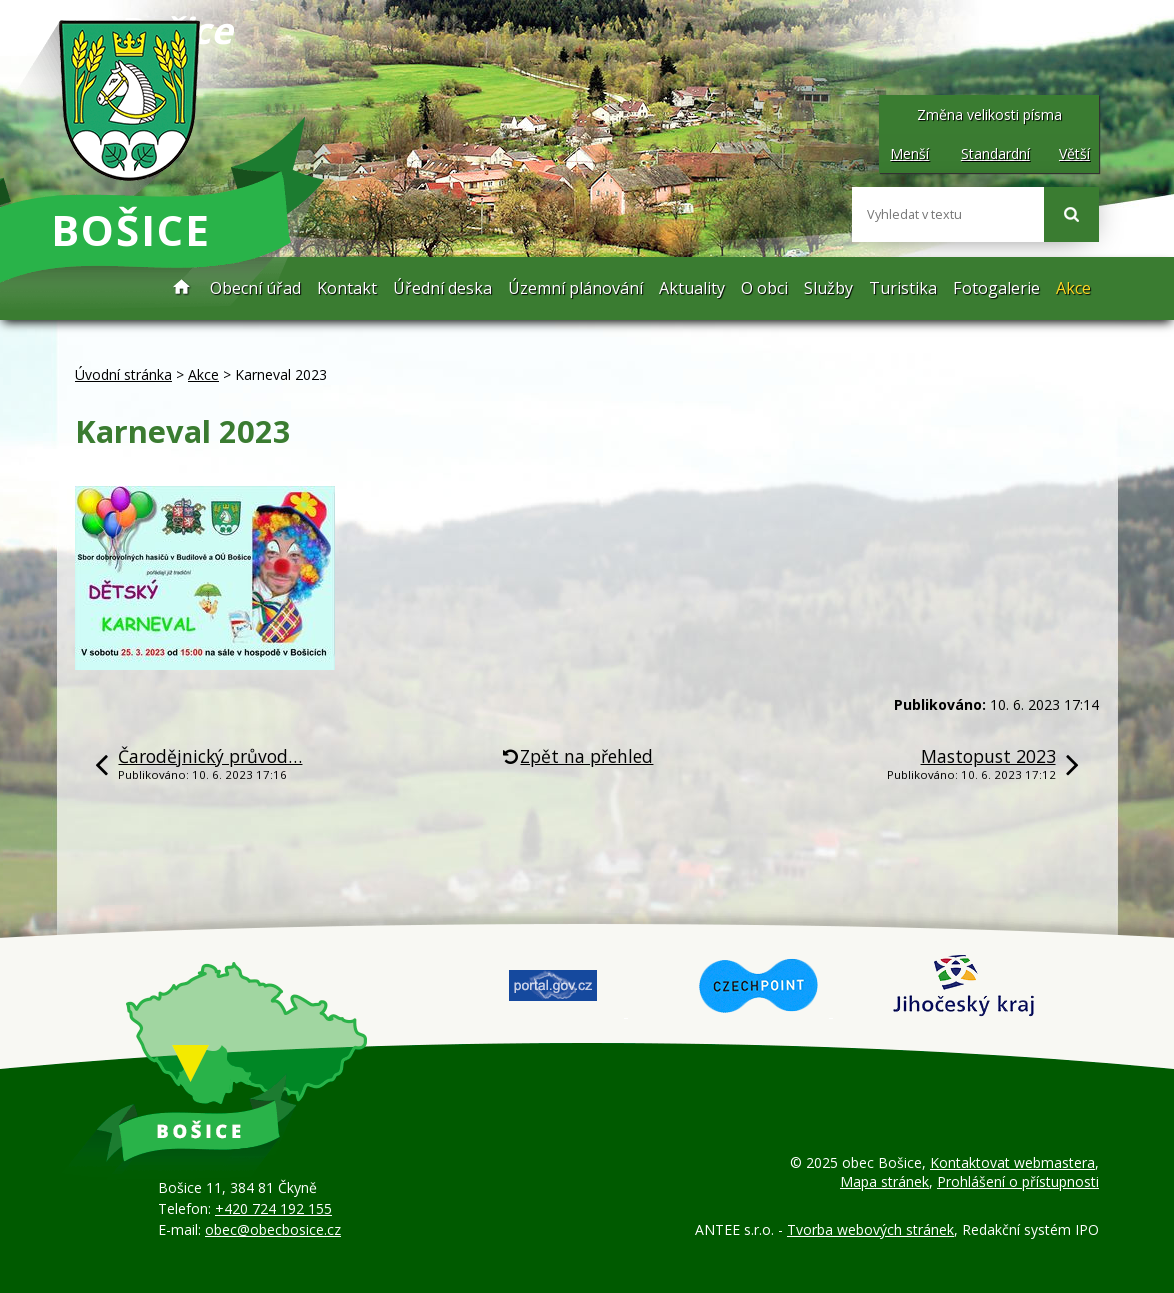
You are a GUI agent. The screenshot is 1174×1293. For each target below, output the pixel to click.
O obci (764, 288)
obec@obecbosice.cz (273, 1229)
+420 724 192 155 (273, 1208)
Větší (1074, 153)
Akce (1073, 288)
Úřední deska (442, 288)
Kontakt (347, 288)
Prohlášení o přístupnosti (1018, 1181)
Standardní (995, 153)
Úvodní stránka (182, 288)
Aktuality (692, 288)
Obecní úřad (255, 288)
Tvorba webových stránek (870, 1229)
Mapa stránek (884, 1181)
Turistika (903, 288)
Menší (909, 153)
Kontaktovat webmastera (1012, 1162)
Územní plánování (575, 288)
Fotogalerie (996, 288)
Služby (828, 288)
